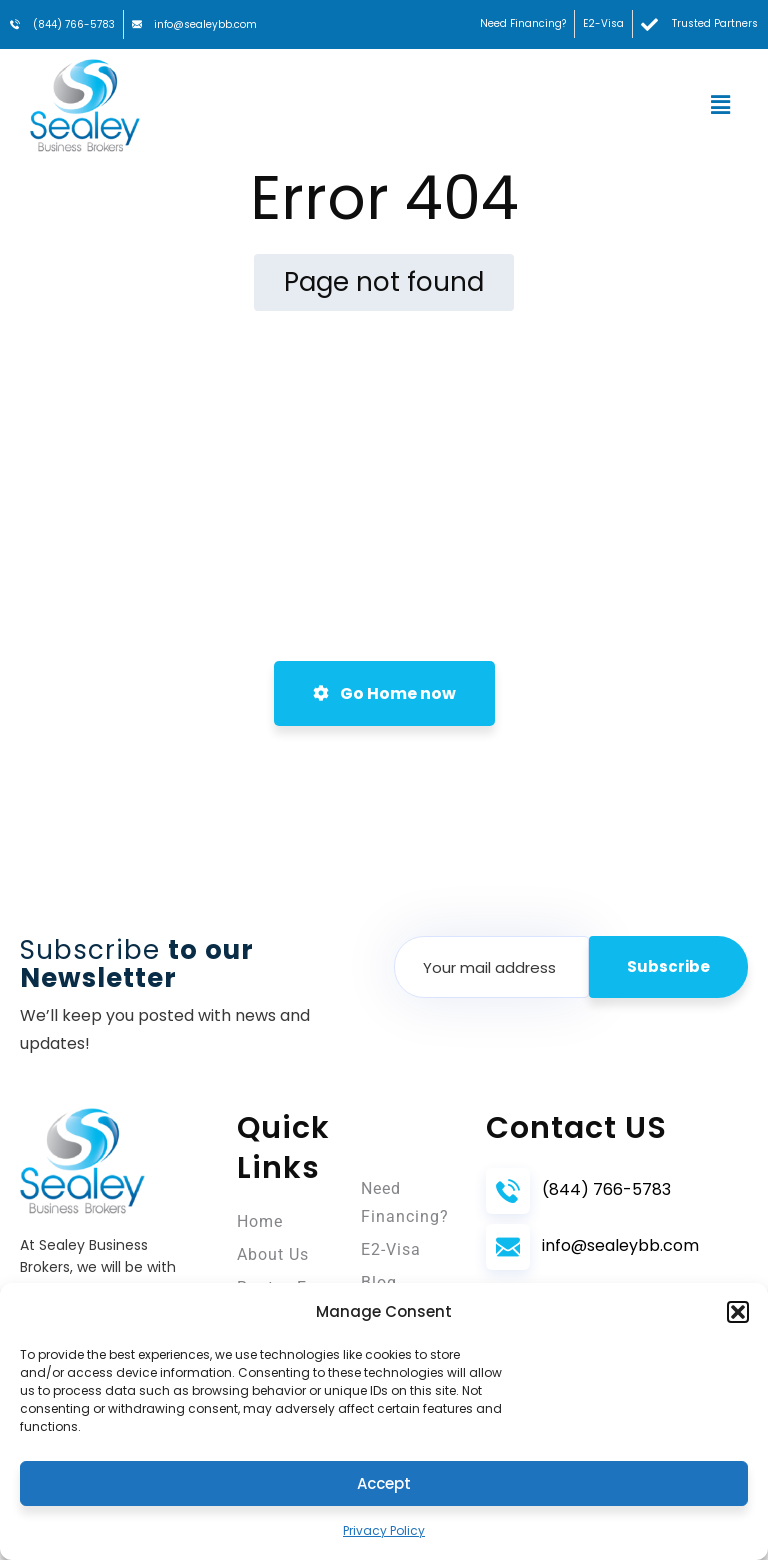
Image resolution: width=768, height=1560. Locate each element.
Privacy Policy (384, 1530)
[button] (738, 1312)
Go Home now (384, 693)
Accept (384, 1483)
